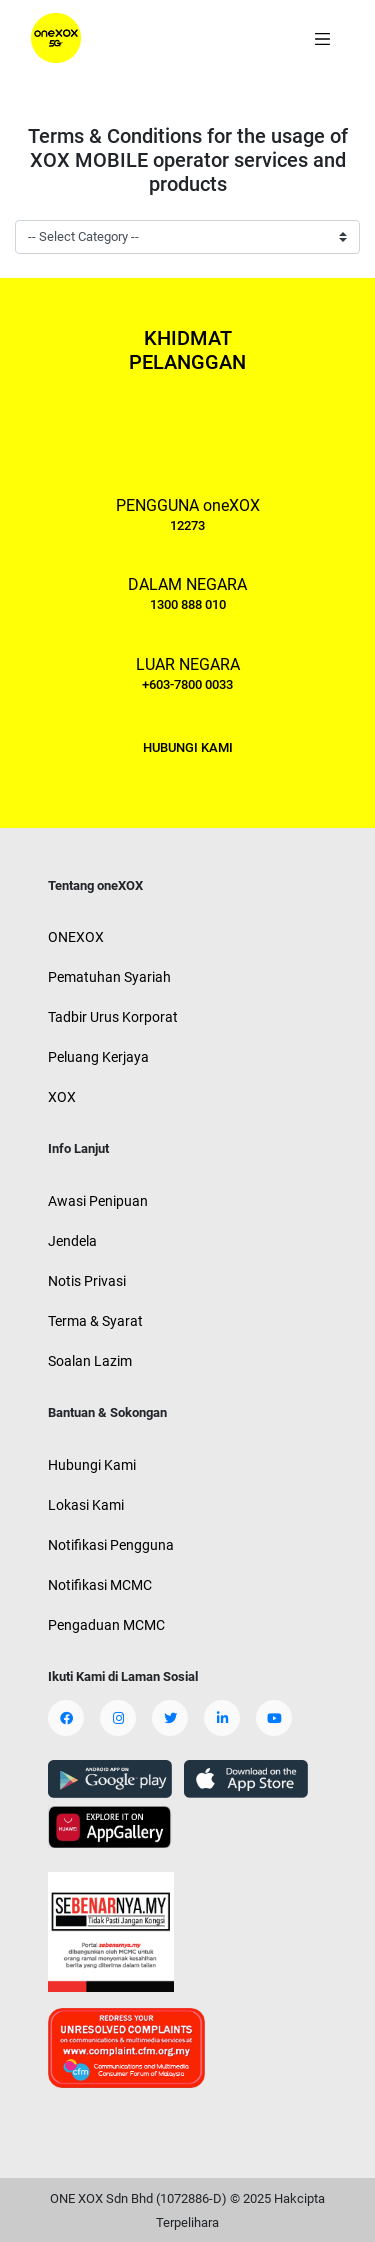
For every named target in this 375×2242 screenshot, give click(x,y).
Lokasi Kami (86, 1505)
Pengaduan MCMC (106, 1625)
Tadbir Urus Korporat (113, 1017)
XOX (62, 1097)
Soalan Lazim (90, 1361)
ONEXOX (76, 937)
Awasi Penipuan (98, 1201)
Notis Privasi (87, 1281)
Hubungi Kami (92, 1465)
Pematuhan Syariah (109, 977)
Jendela (72, 1241)
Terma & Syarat (95, 1321)
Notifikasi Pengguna (111, 1545)
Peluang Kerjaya (98, 1057)
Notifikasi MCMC (100, 1585)
